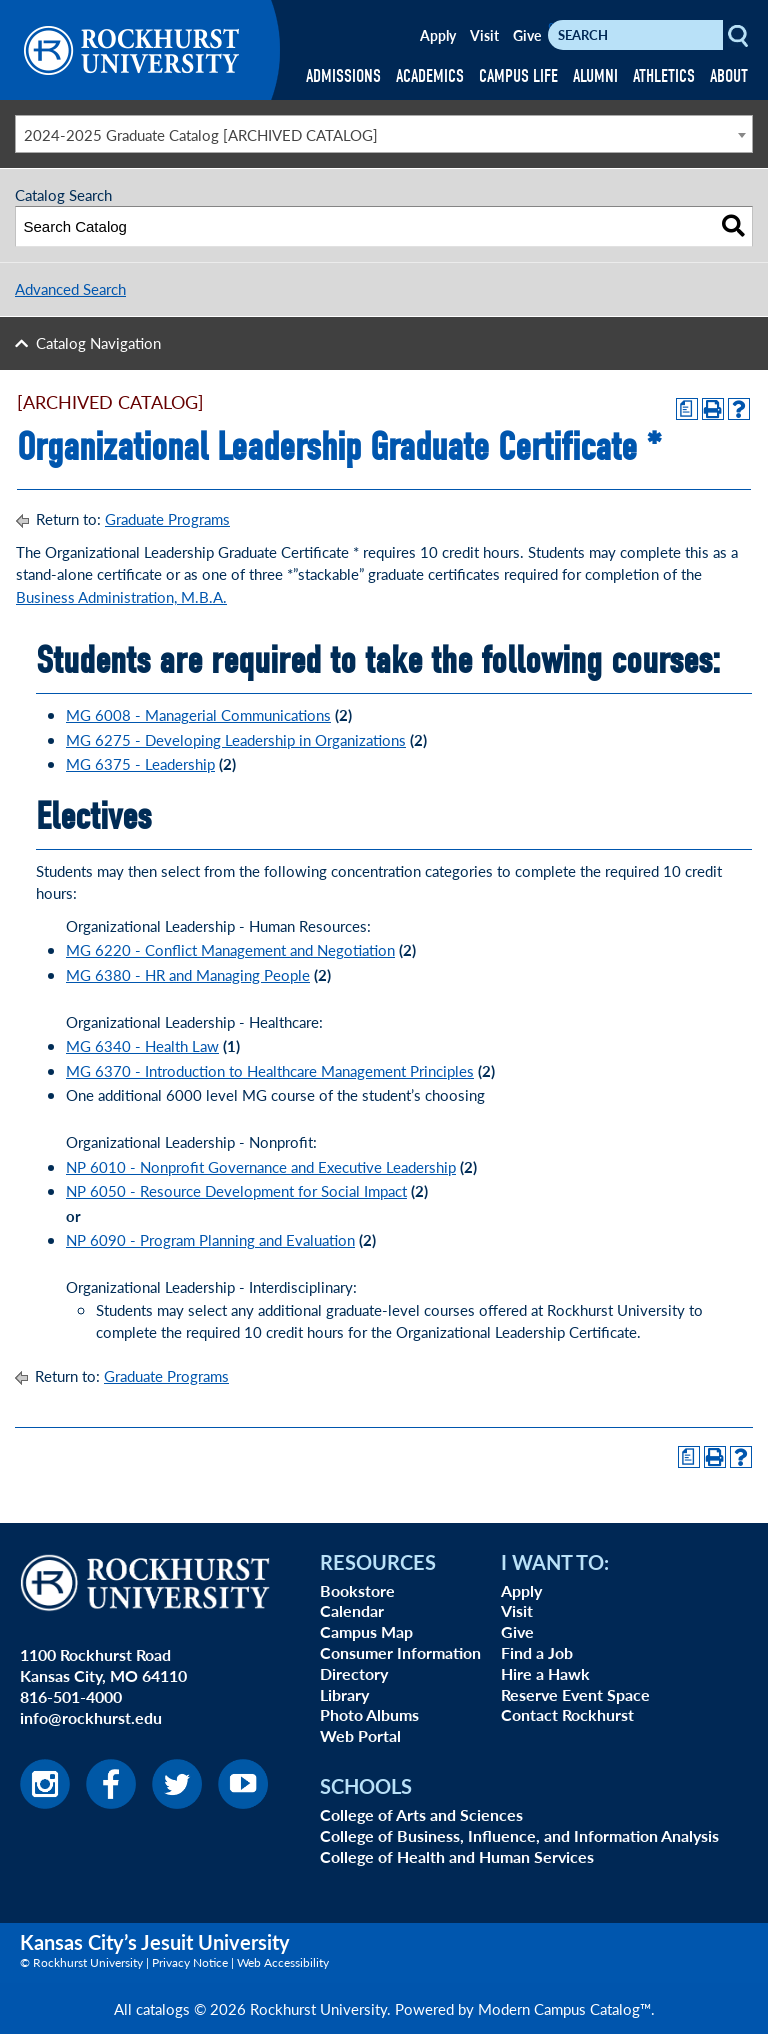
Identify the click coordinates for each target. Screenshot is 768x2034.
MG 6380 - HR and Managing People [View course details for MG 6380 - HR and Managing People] (188, 974)
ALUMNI (595, 76)
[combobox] (384, 134)
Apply (438, 35)
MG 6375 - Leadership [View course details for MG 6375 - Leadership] (140, 763)
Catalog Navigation (98, 342)
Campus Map (366, 1631)
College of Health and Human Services (457, 1856)
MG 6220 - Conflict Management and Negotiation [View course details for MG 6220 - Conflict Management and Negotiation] (230, 949)
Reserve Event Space (575, 1694)
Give (527, 35)
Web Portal (360, 1735)
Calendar (352, 1610)
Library (344, 1694)
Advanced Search (70, 288)
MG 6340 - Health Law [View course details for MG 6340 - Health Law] (142, 1045)
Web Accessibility (283, 1962)
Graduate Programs (167, 518)
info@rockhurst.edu (91, 1717)
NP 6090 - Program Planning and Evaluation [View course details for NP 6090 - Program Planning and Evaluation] (210, 1239)
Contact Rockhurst (567, 1714)
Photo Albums (369, 1714)
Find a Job (537, 1652)
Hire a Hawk (545, 1673)
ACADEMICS (430, 76)
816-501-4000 (71, 1696)
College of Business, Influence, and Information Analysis (519, 1835)
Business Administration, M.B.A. (121, 596)
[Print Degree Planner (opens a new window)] (687, 409)
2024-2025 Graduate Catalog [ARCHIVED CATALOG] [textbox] (201, 134)
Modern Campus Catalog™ (564, 2008)
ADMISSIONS (343, 76)
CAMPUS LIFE (518, 76)
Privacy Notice (190, 1962)
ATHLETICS (664, 76)
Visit (484, 35)
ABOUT (729, 76)
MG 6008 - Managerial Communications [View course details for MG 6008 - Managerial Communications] (198, 714)
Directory (354, 1673)
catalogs (163, 2008)
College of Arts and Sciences (421, 1814)
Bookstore (357, 1590)
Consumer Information (400, 1652)
